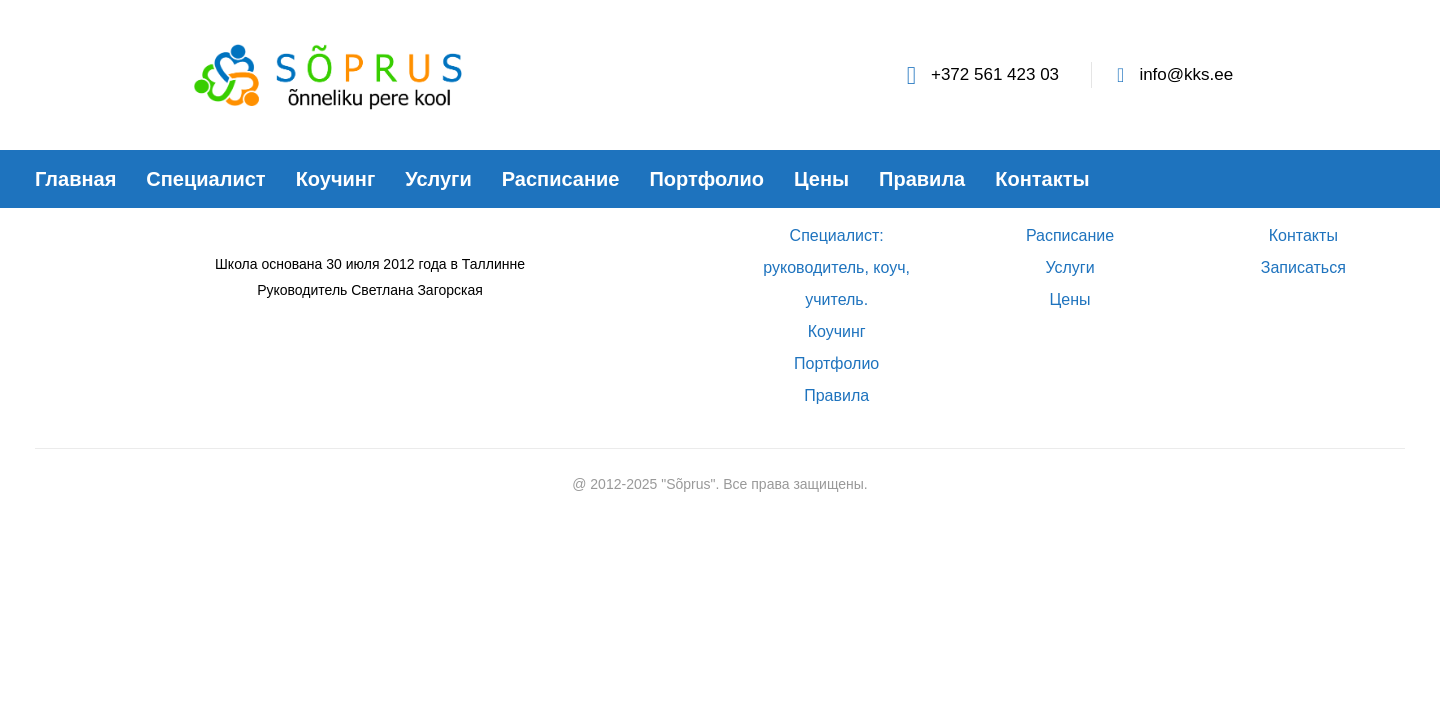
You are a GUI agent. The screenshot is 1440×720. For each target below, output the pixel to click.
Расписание (1070, 235)
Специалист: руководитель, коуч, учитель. (836, 267)
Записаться (1303, 267)
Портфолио (836, 363)
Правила (836, 395)
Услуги (1069, 267)
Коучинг (837, 331)
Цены (1069, 299)
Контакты (1303, 235)
